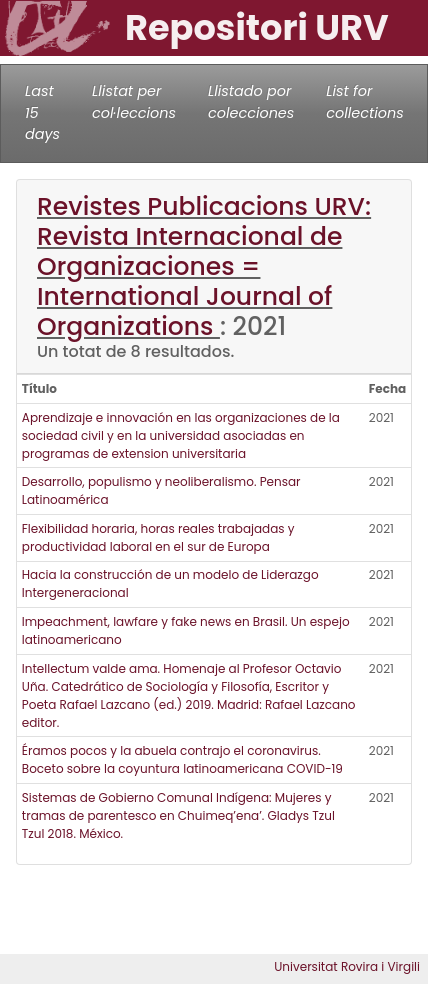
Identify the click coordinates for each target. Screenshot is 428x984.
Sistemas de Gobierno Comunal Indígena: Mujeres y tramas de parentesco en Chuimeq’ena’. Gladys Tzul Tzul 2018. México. (178, 815)
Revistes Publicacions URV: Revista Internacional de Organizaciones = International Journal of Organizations (204, 266)
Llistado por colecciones (251, 102)
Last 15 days (42, 112)
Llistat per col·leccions (134, 102)
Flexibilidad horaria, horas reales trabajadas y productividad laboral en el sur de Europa (158, 537)
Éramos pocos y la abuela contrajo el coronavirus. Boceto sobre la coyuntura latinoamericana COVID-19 (182, 759)
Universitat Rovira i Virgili (347, 966)
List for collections (364, 102)
